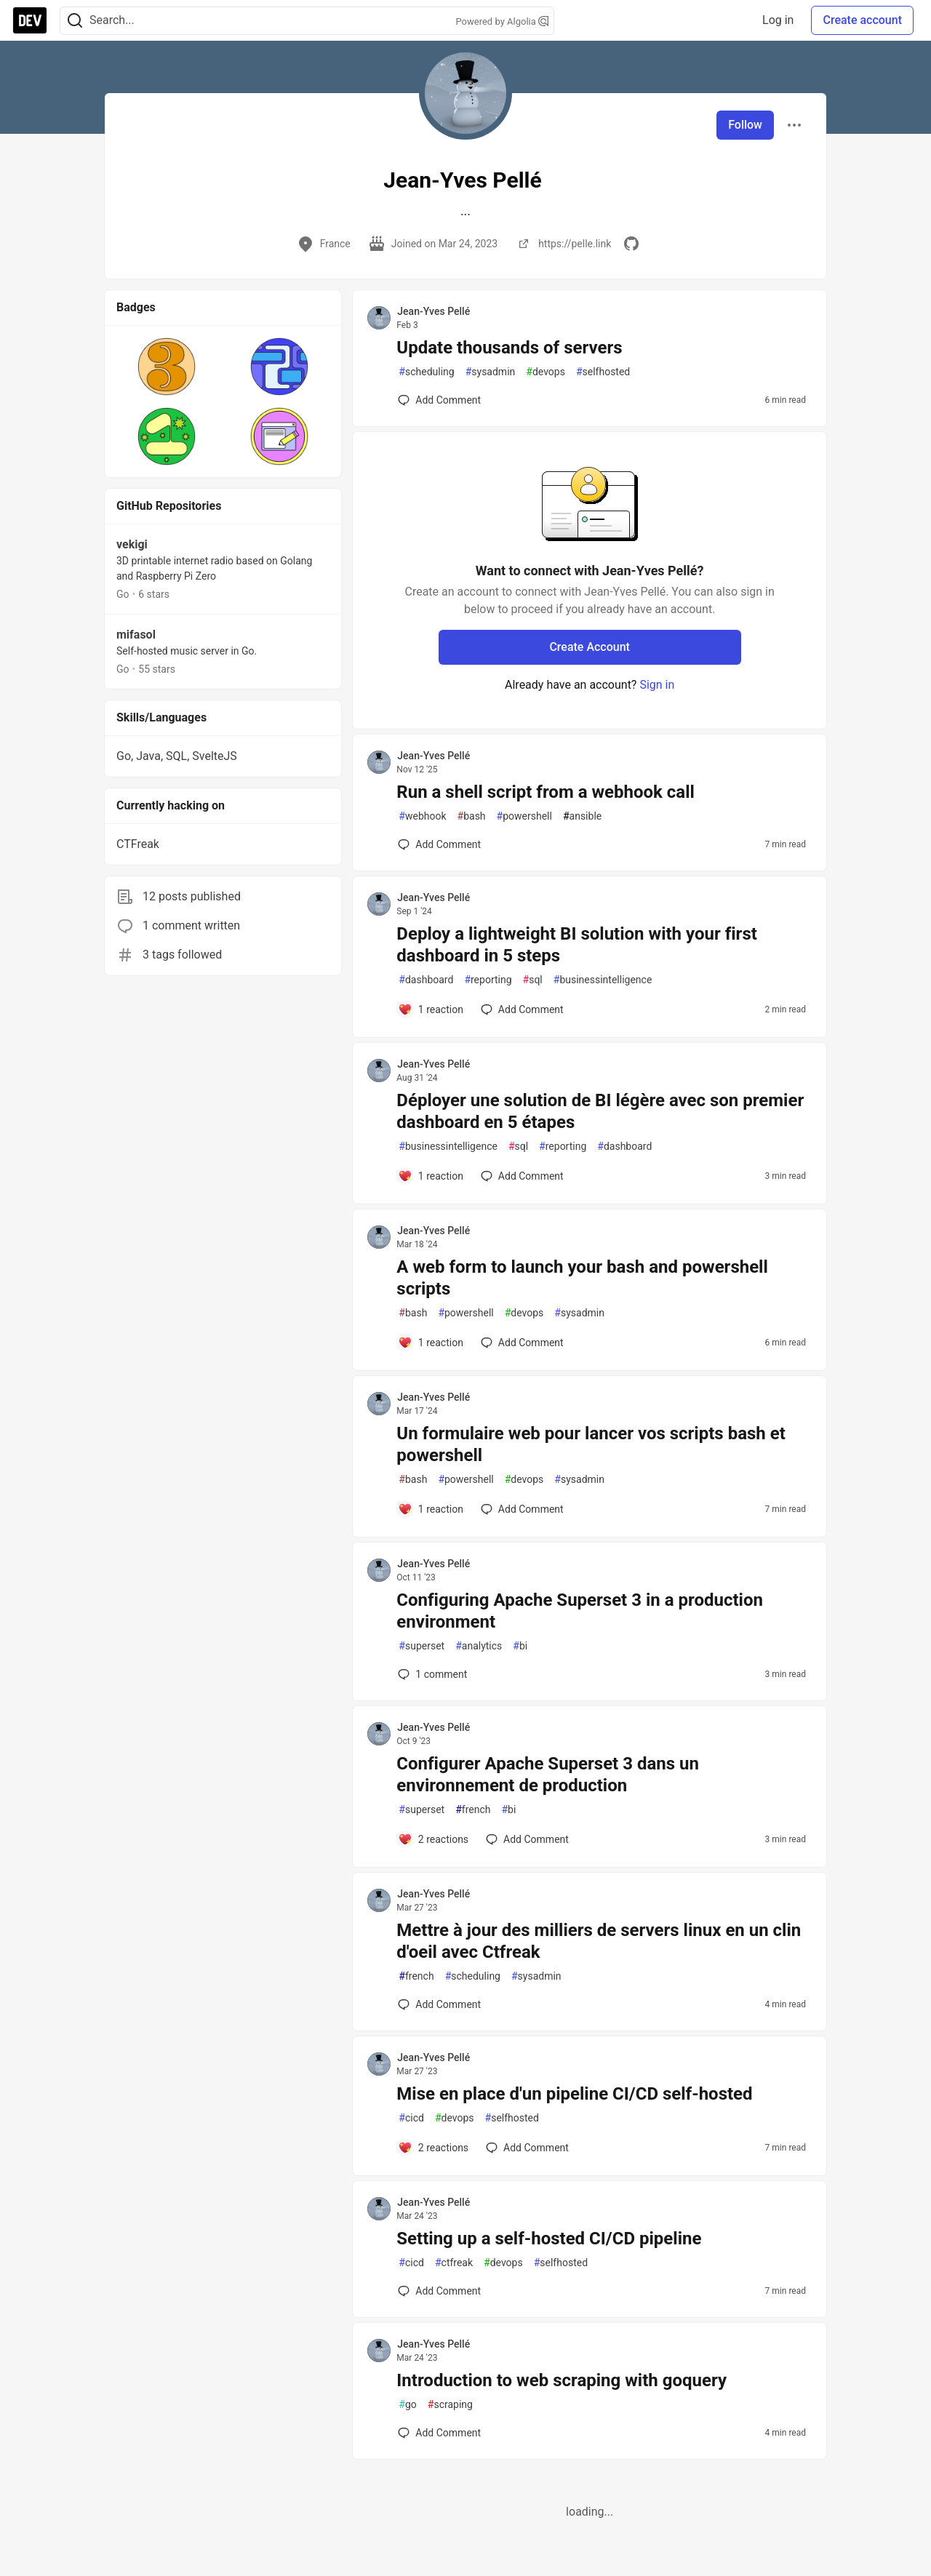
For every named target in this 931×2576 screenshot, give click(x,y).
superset (421, 1646)
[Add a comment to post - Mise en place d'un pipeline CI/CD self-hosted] (433, 2148)
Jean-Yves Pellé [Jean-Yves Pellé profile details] (433, 311)
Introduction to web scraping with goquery (561, 2380)
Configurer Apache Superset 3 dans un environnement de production (547, 1774)
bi (520, 1646)
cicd (411, 2118)
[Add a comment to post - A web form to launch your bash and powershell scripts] (430, 1342)
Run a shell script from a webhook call (545, 792)
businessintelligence (603, 980)
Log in (778, 20)
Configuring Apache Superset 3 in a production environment (579, 1611)
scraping (450, 2404)
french (472, 1809)
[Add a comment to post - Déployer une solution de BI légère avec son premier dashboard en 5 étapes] (430, 1176)
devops (545, 372)
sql (533, 980)
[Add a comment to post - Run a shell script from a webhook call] (439, 844)
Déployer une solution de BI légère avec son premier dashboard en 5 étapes (600, 1111)
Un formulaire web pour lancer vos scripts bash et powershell (590, 1444)
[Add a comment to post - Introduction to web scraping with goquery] (439, 2432)
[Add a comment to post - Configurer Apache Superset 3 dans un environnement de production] (433, 1839)
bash (471, 816)
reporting (487, 980)
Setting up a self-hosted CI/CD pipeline (548, 2238)
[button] (166, 366)
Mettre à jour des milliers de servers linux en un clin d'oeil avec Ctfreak (598, 1941)
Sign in (656, 685)
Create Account (589, 647)
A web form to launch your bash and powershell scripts (582, 1278)
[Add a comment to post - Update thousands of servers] (439, 400)
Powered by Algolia (501, 21)
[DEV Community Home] (30, 20)
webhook (422, 816)
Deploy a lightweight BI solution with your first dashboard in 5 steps (576, 945)
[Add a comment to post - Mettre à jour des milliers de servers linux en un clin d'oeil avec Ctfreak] (439, 2004)
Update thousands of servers (509, 347)
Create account (862, 20)
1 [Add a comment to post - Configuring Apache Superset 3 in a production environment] (431, 1674)
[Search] (74, 20)
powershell (524, 816)
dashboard (426, 980)
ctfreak (454, 2263)
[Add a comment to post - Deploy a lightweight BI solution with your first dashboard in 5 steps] (430, 1009)
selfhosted (603, 372)
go (407, 2404)
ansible (582, 816)
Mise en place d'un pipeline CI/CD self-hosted (574, 2094)
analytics (478, 1646)
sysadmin (491, 372)
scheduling (426, 372)
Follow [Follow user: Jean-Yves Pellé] (745, 125)
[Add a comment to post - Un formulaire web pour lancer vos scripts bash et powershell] (430, 1509)
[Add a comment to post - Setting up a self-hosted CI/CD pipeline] (439, 2291)
